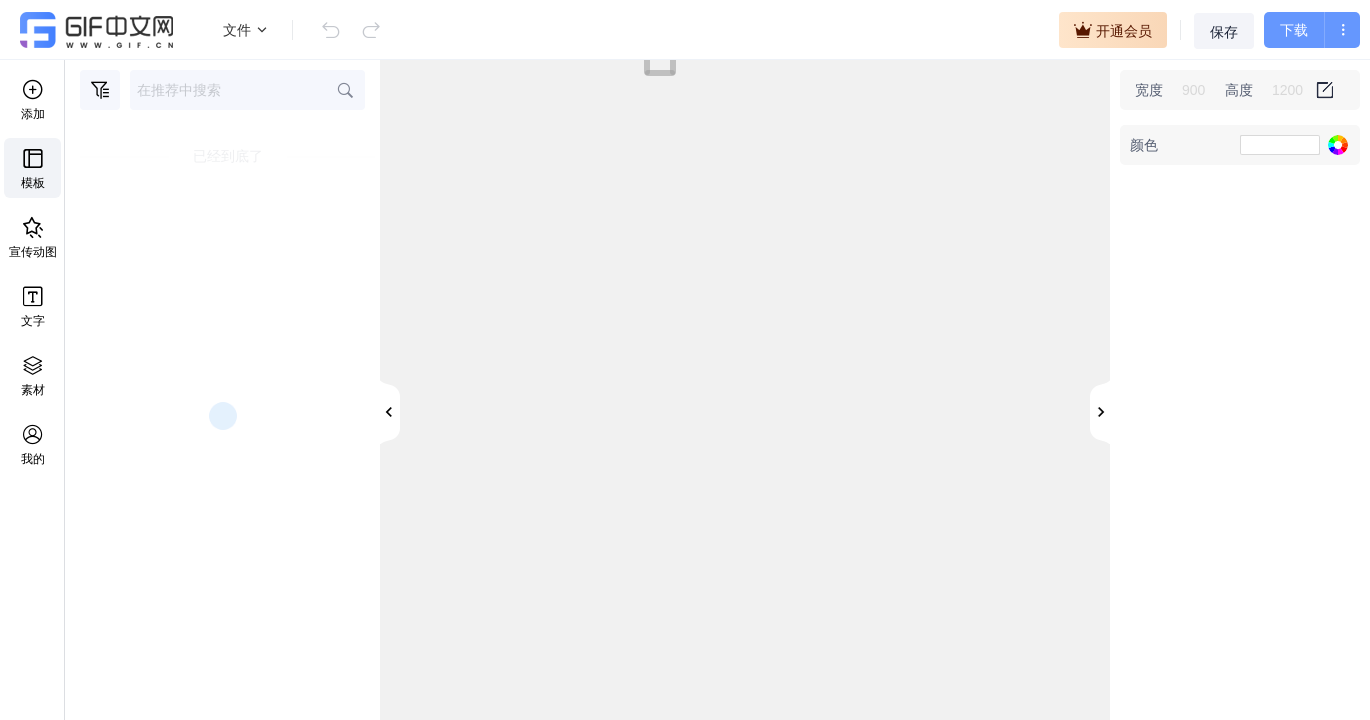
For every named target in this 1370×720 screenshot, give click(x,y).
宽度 (1149, 90)
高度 (1239, 90)
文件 (246, 30)
